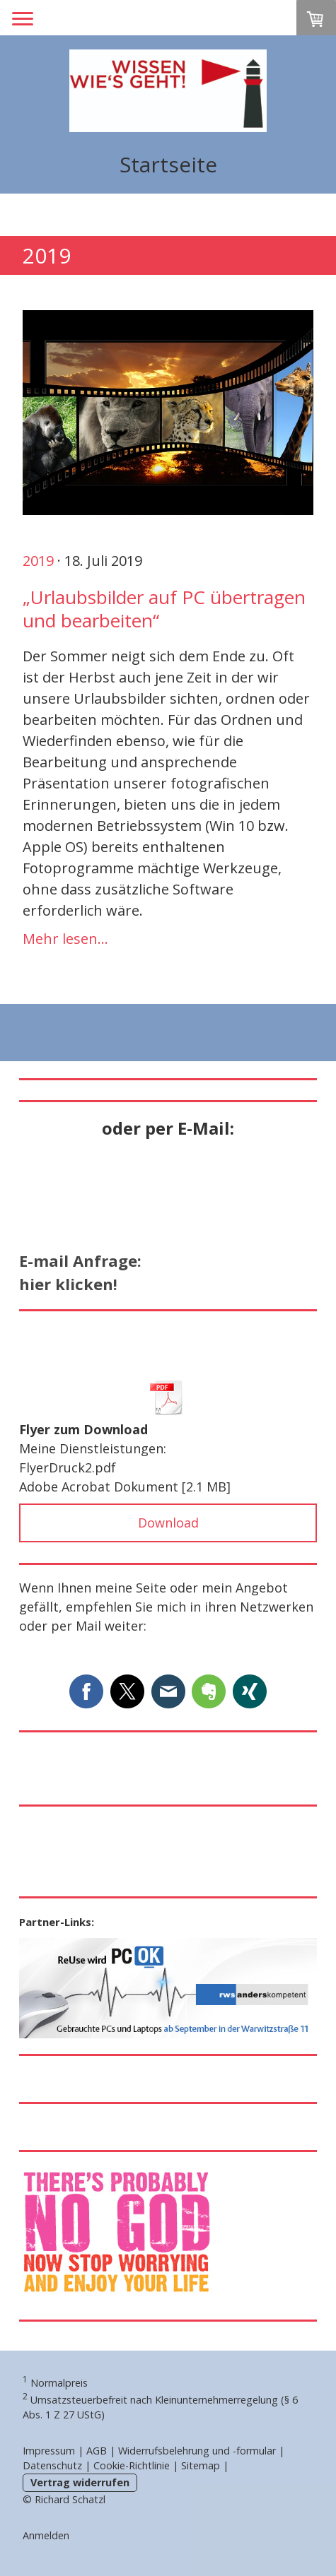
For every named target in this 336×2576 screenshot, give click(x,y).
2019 (38, 560)
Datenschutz (52, 2465)
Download (168, 1522)
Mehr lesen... (65, 938)
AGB (96, 2450)
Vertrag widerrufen (79, 2482)
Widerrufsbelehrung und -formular (197, 2450)
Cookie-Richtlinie (131, 2465)
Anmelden (46, 2535)
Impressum (49, 2450)
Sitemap (200, 2465)
